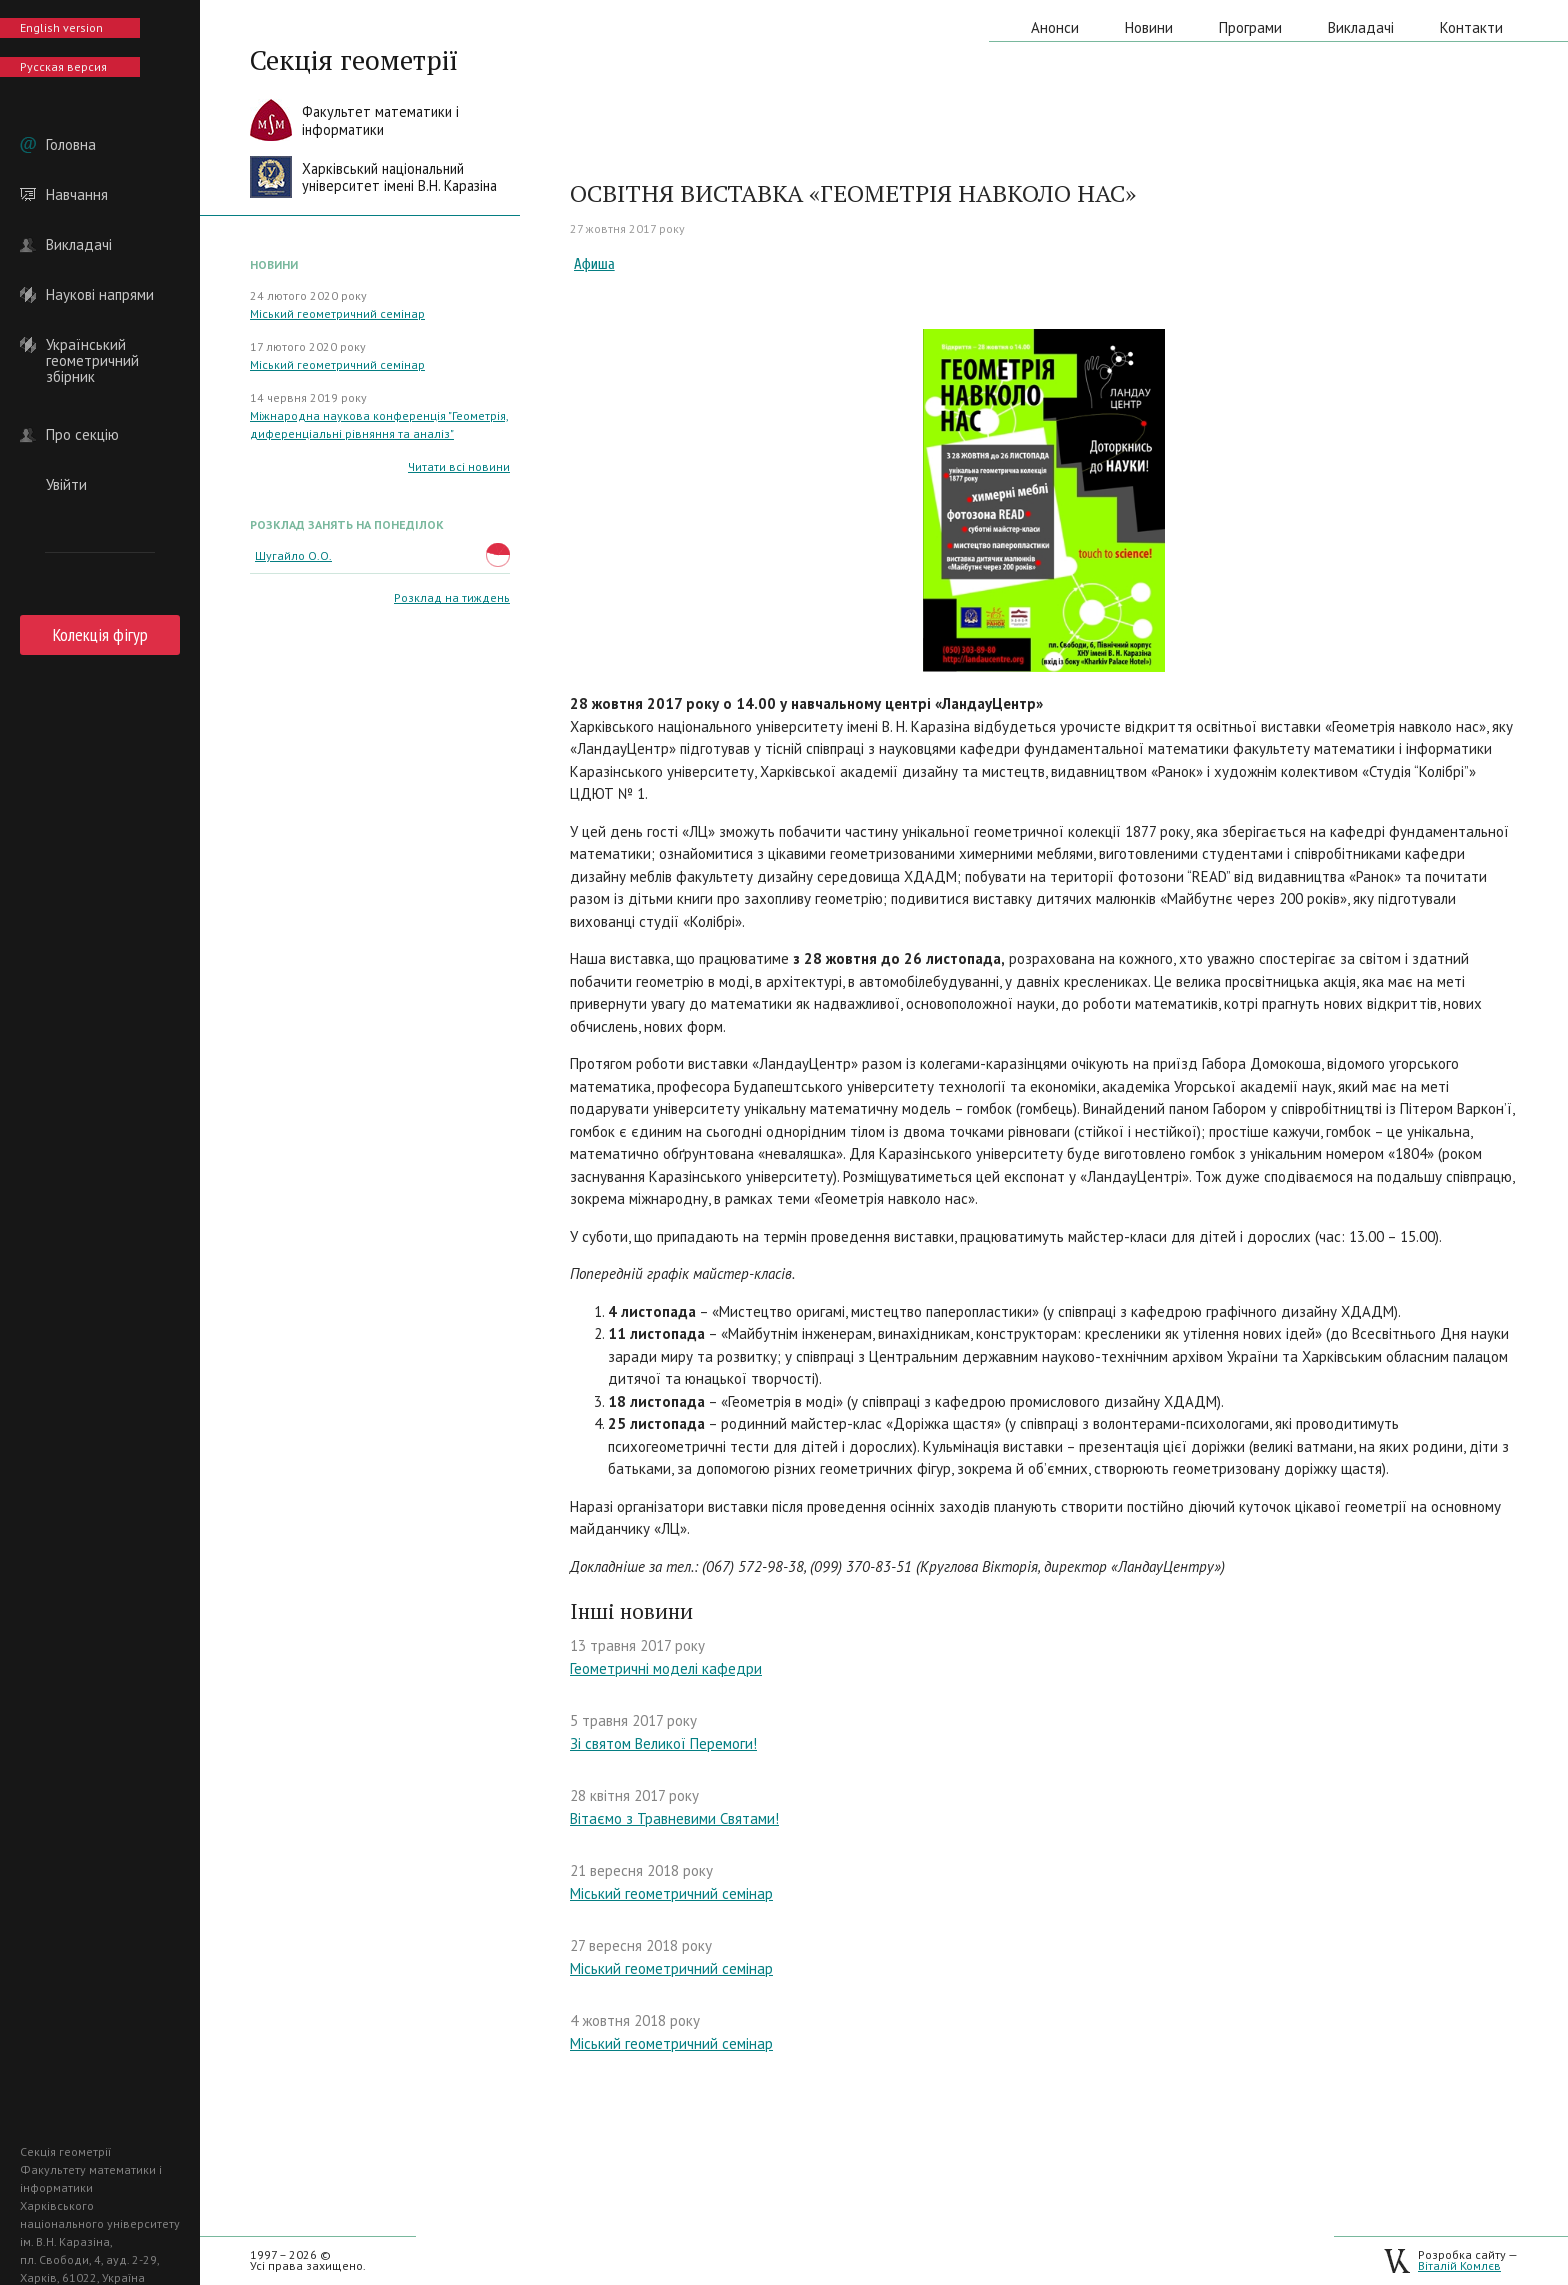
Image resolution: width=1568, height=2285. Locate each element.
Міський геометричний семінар (337, 313)
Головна (71, 145)
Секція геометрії (354, 60)
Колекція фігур (100, 634)
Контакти (1471, 27)
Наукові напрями (100, 295)
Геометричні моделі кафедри (666, 1668)
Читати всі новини (459, 466)
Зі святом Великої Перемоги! (663, 1743)
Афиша (594, 264)
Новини (1149, 27)
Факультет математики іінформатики (380, 120)
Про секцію (82, 435)
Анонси (1055, 27)
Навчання (77, 195)
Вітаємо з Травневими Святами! (674, 1818)
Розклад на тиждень (452, 597)
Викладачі (79, 245)
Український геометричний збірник (92, 345)
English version (61, 27)
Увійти (66, 485)
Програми (1250, 27)
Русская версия (63, 66)
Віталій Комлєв (1459, 2265)
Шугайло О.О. (293, 555)
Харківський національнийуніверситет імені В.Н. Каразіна (399, 177)
